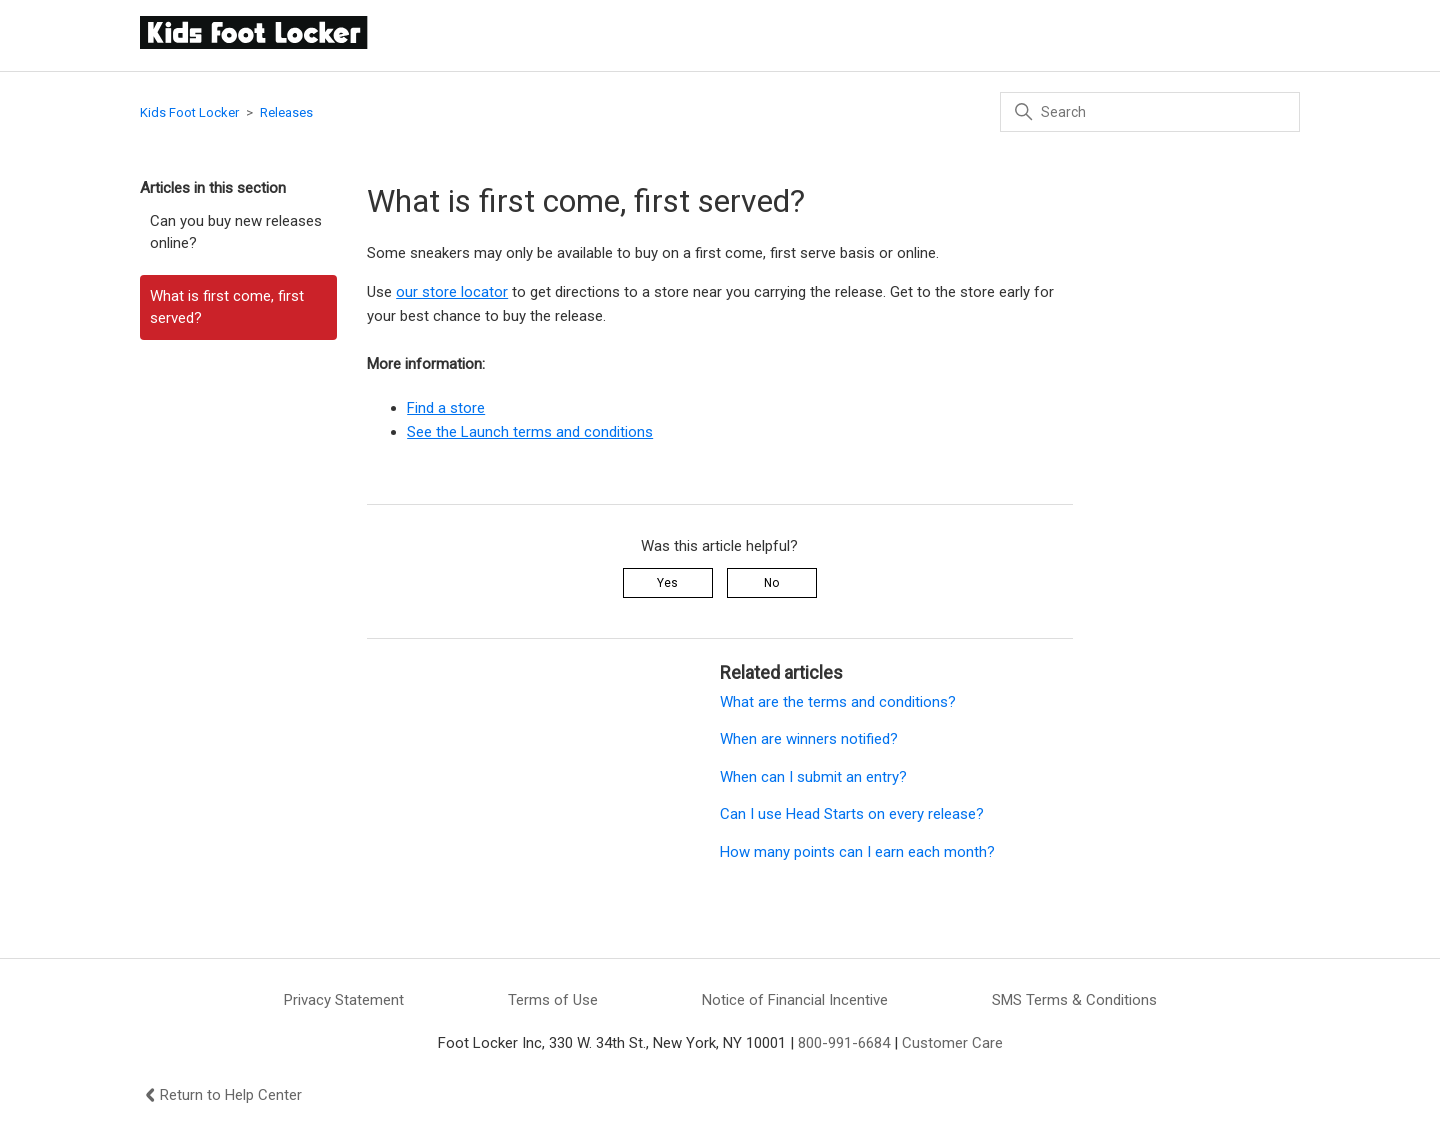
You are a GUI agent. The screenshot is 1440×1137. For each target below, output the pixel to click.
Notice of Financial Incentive (795, 1000)
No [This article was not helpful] (771, 583)
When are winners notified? (809, 739)
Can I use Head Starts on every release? (852, 814)
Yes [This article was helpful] (667, 583)
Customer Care (952, 1043)
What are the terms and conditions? (838, 702)
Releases (286, 112)
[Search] (1150, 112)
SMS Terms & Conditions (1074, 1000)
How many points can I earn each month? (857, 852)
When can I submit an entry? (817, 777)
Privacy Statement (344, 1000)
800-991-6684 (844, 1043)
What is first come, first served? (227, 307)
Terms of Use (553, 1000)
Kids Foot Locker (189, 112)
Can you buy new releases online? (236, 232)
